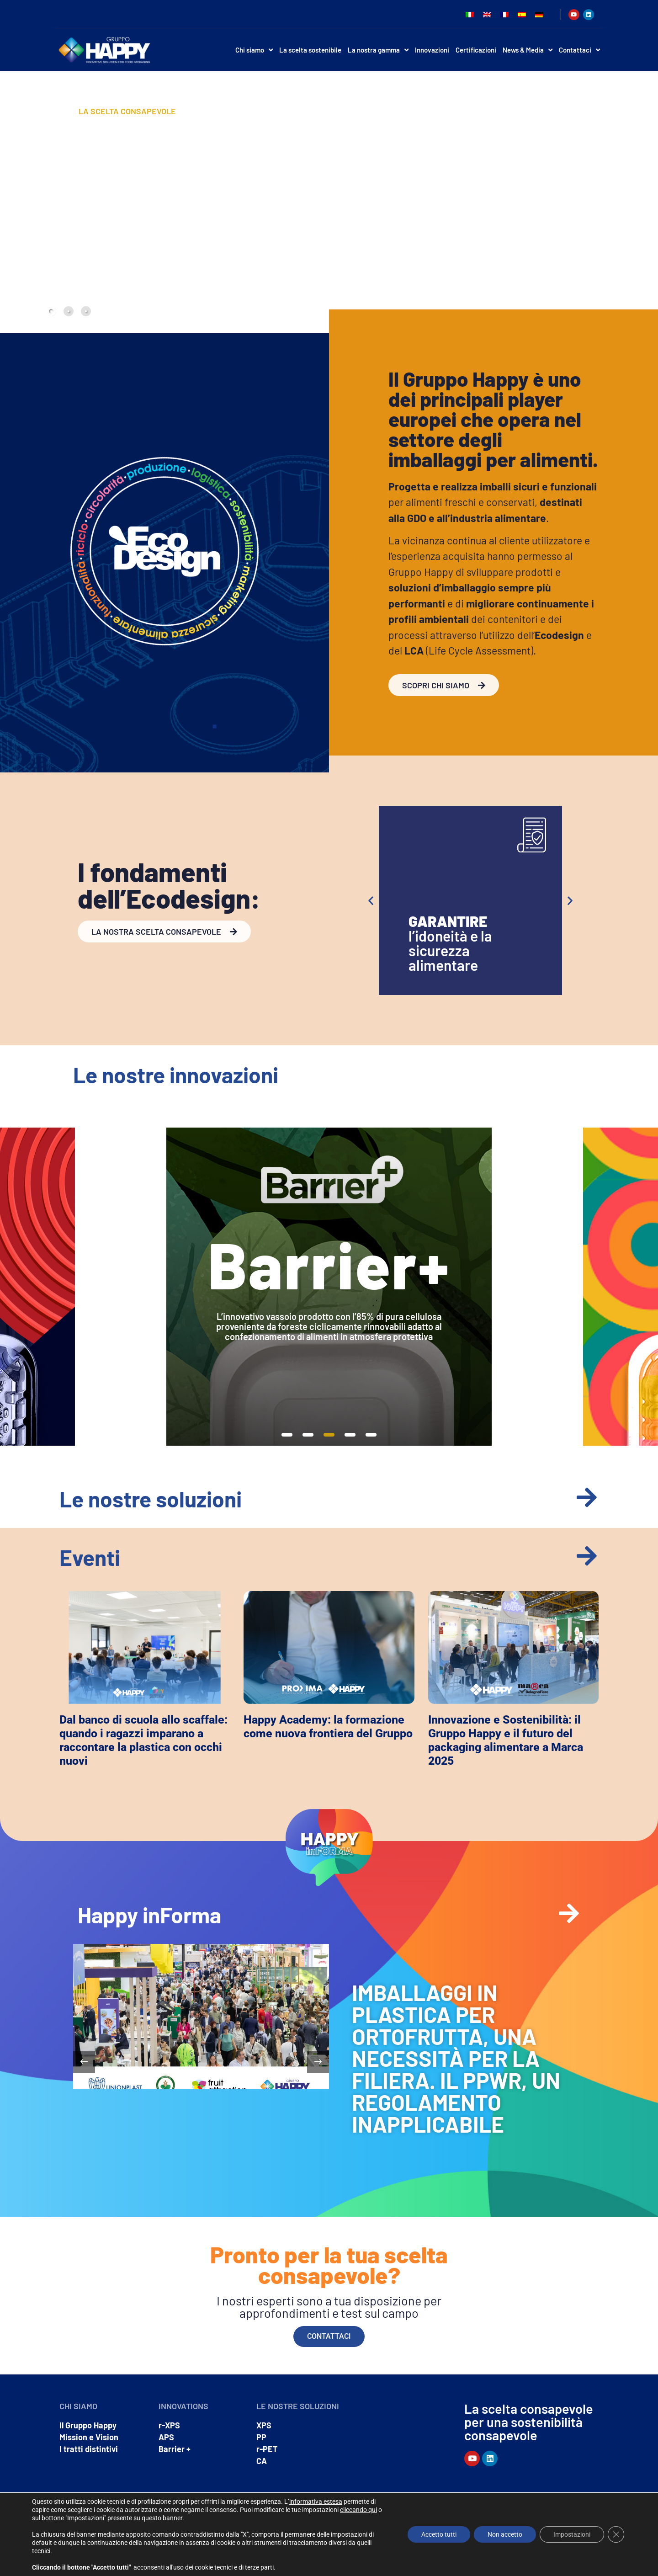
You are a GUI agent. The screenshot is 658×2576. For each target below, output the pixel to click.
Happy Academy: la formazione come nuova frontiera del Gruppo (328, 1726)
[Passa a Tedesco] (539, 14)
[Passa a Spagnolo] (522, 14)
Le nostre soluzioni (150, 1498)
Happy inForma (149, 1914)
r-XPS (169, 2425)
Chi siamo (254, 50)
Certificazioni (476, 50)
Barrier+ (329, 1263)
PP (261, 2437)
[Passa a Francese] (504, 14)
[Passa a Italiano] (469, 14)
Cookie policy (503, 2555)
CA (261, 2461)
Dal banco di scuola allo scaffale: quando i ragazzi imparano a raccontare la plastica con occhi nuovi (143, 1740)
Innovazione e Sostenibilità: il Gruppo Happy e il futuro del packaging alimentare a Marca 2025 (505, 1740)
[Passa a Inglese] (487, 14)
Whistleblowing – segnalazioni (562, 2546)
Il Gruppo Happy (88, 2425)
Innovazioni (432, 50)
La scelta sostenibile (310, 50)
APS (166, 2437)
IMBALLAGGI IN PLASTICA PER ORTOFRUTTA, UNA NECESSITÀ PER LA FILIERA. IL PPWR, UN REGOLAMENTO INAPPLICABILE (456, 2058)
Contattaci (579, 50)
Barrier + (175, 2449)
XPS (263, 2425)
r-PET (267, 2449)
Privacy (472, 2555)
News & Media (527, 50)
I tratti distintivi (88, 2449)
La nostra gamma (378, 50)
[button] (371, 900)
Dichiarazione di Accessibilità (563, 2555)
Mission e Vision (88, 2437)
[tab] (51, 311)
